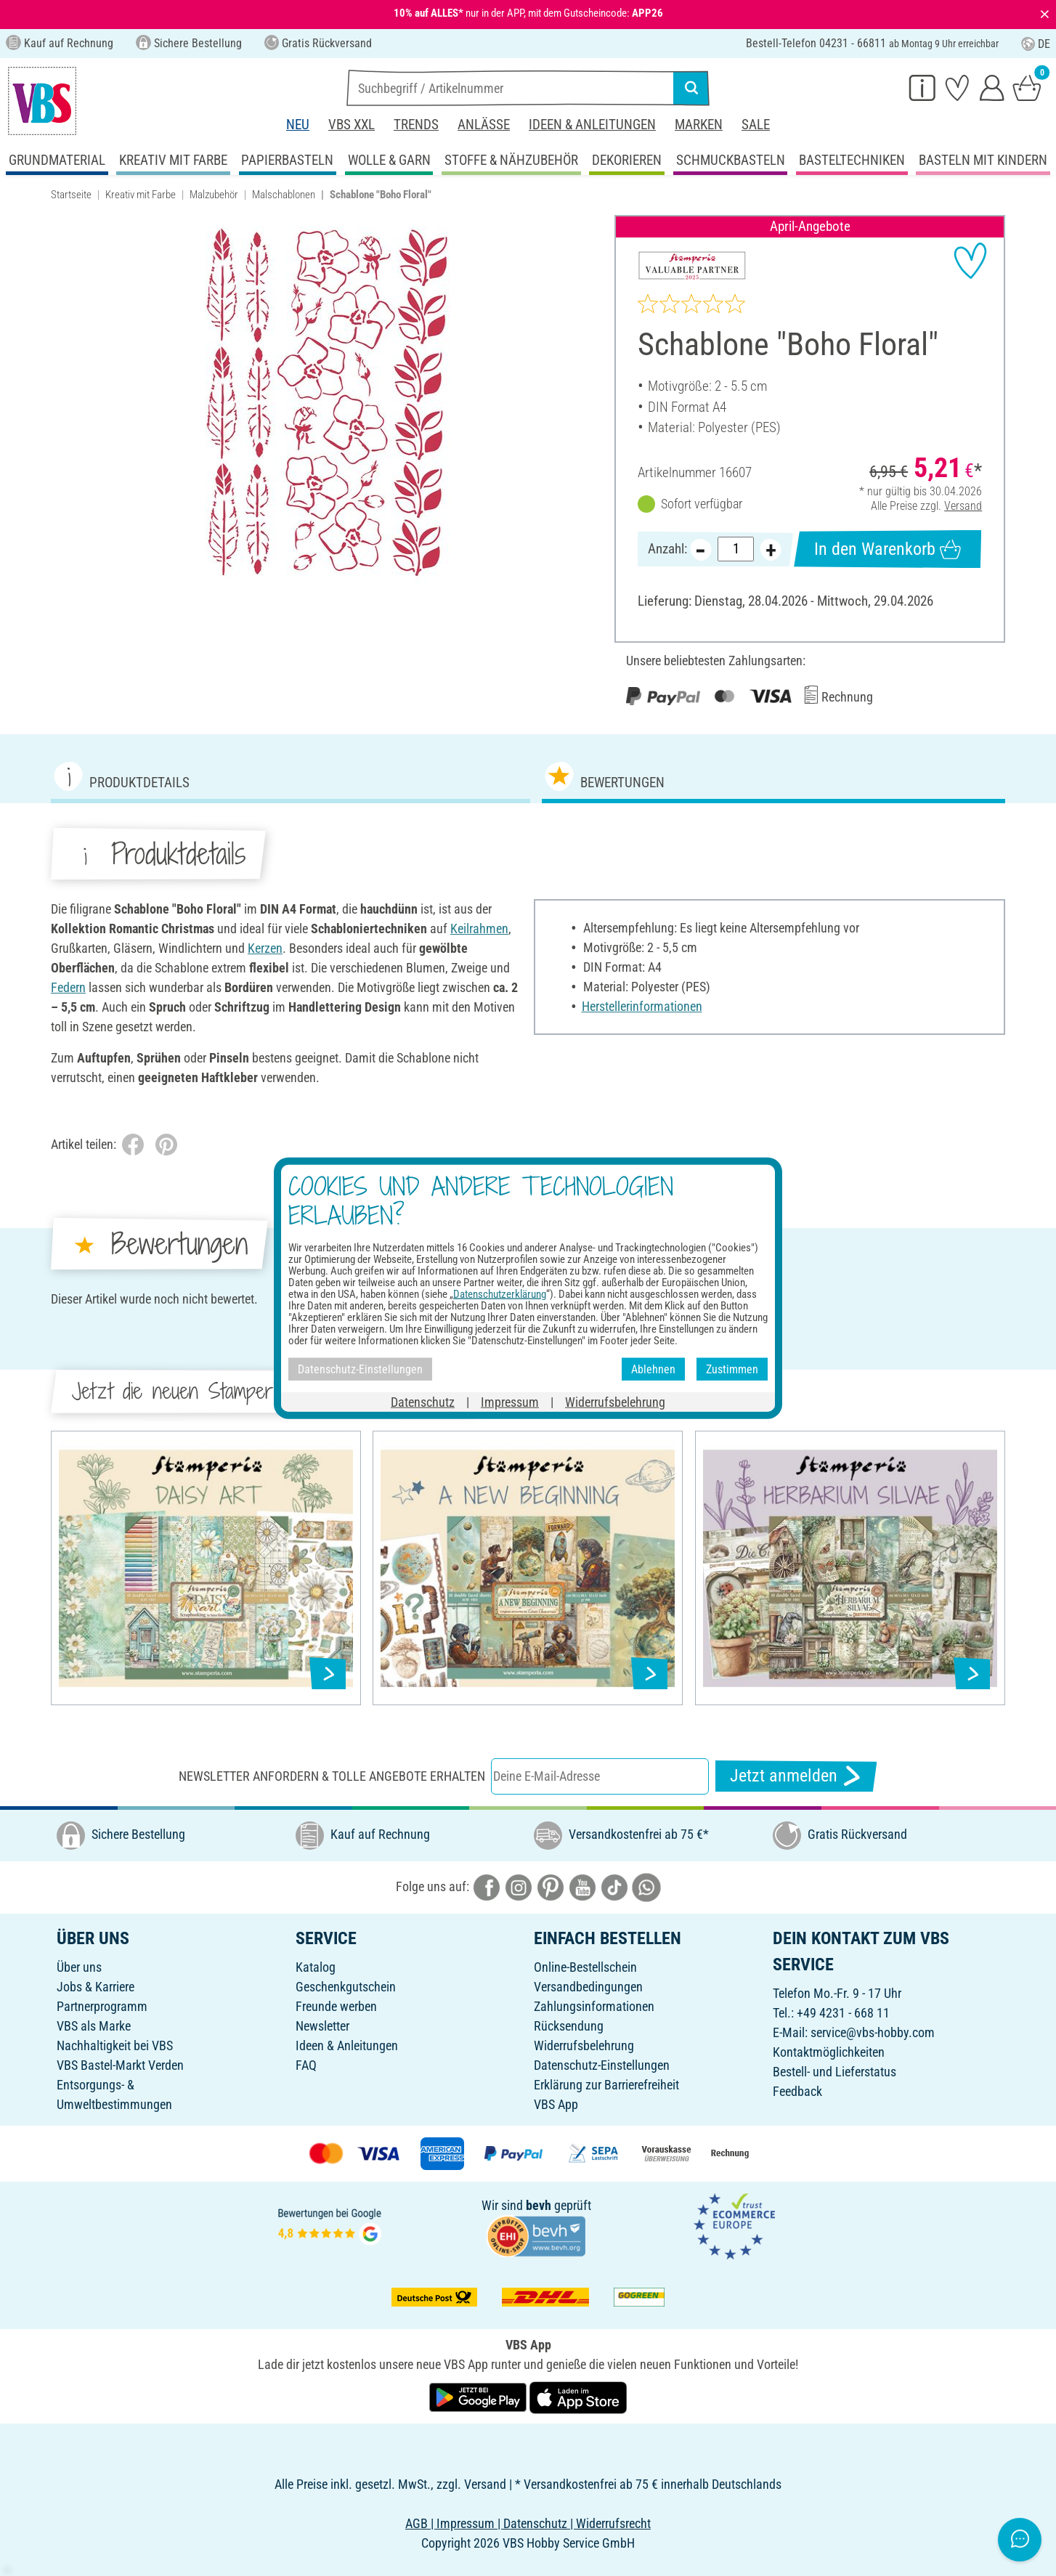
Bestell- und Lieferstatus (834, 2071)
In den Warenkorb (887, 548)
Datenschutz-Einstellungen (602, 2065)
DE (1035, 44)
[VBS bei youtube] (582, 1885)
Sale (756, 124)
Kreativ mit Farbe (140, 194)
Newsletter (322, 2025)
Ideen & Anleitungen (592, 124)
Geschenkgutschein (346, 1986)
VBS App (556, 2104)
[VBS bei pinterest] (550, 1885)
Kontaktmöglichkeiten (829, 2052)
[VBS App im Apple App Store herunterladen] (578, 2396)
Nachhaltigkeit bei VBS (115, 2045)
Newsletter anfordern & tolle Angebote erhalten (332, 1776)
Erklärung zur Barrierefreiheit (606, 2084)
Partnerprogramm (102, 2006)
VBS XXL (351, 124)
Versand (963, 505)
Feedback (797, 2091)
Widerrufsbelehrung (584, 2045)
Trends (416, 124)
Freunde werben (336, 2006)
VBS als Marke (94, 2025)
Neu (297, 124)
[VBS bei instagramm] (518, 1885)
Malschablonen (283, 194)
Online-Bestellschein (585, 1967)
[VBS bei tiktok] (614, 1885)
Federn (68, 987)
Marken (699, 124)
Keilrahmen (479, 928)
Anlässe (484, 124)
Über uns (79, 1967)
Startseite (71, 194)
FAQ (306, 2065)
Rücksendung (569, 2025)
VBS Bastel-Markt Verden (120, 2065)
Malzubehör (214, 194)
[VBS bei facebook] (486, 1885)
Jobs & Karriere (95, 1986)
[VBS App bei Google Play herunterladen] (479, 2396)
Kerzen (265, 948)
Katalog (316, 1967)
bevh (538, 2205)
